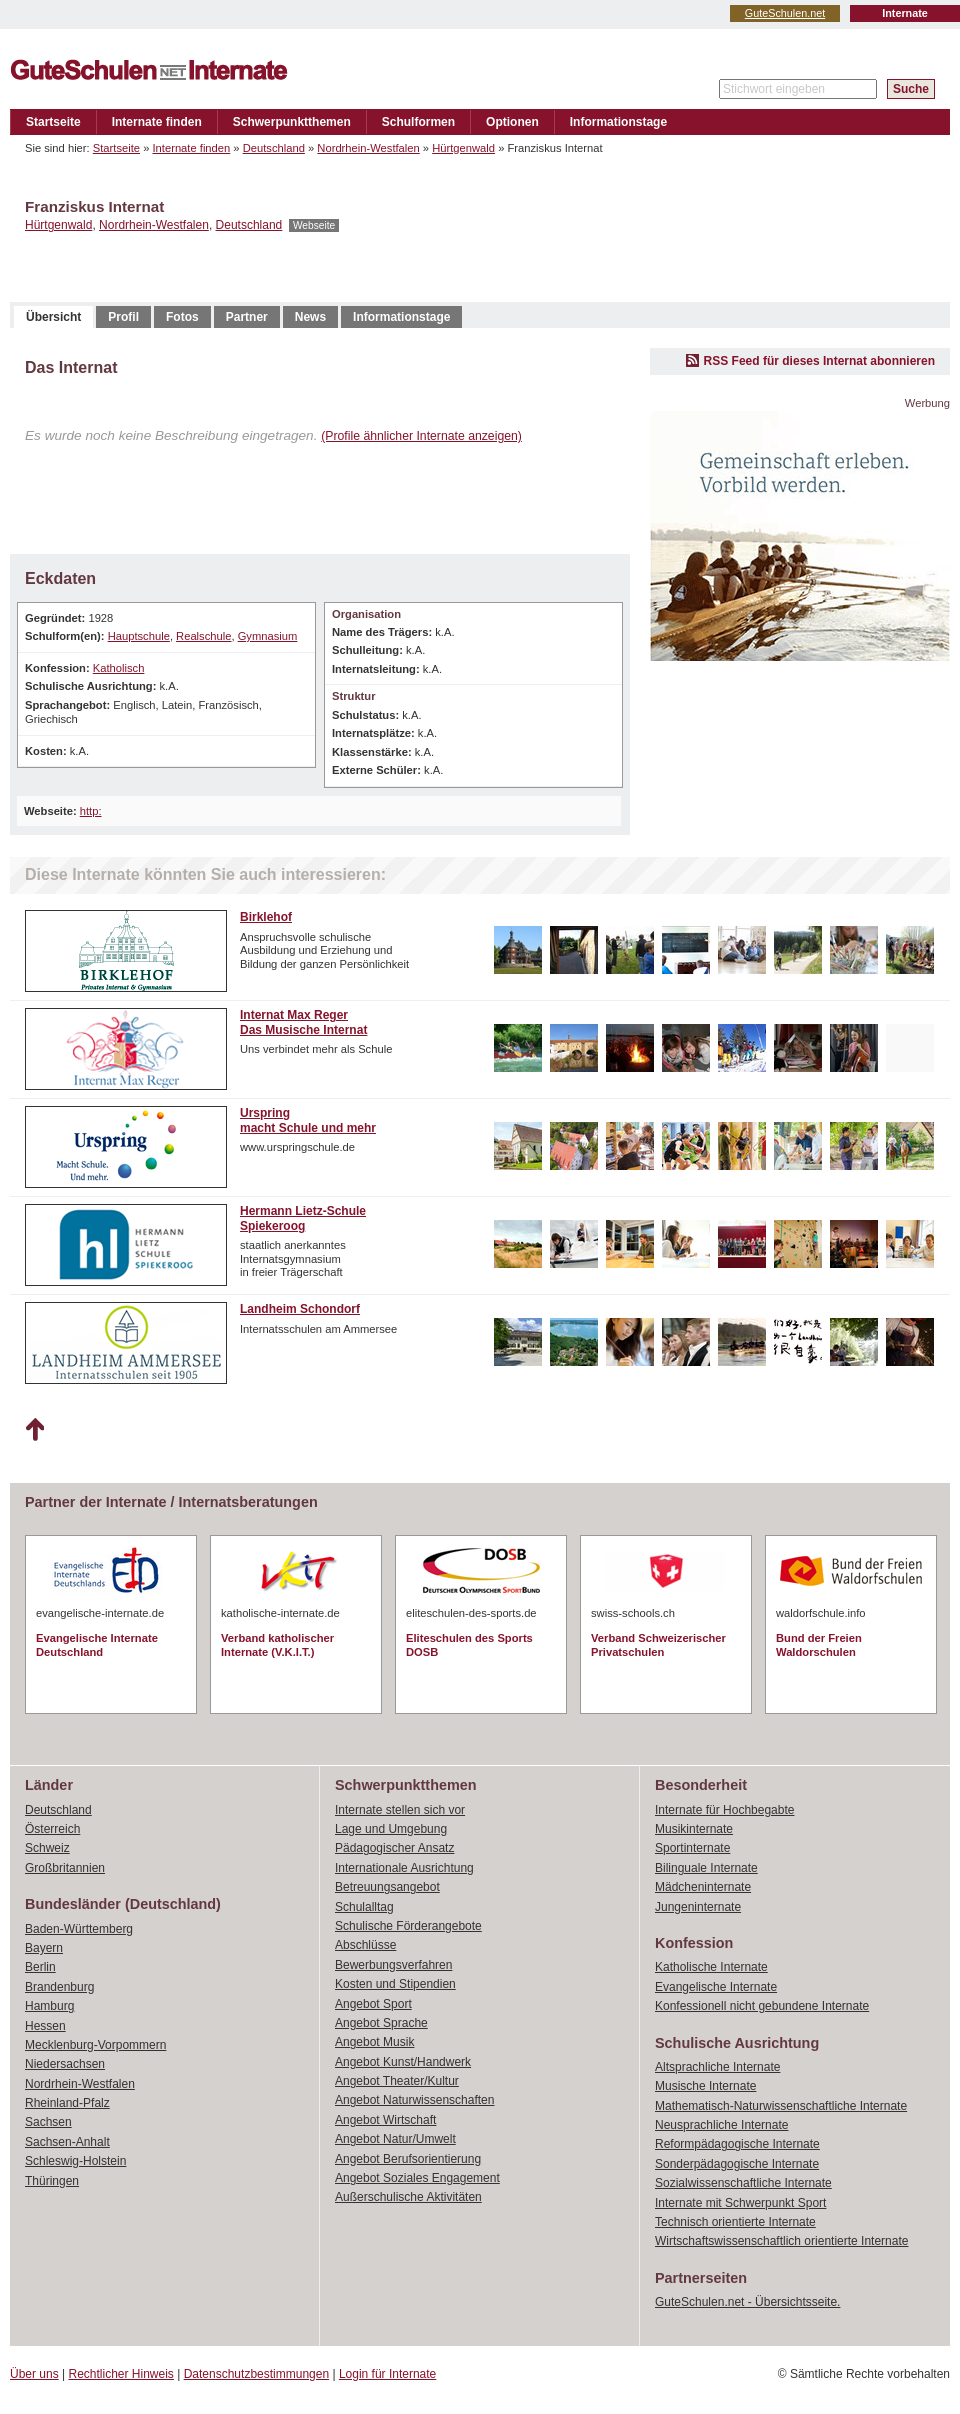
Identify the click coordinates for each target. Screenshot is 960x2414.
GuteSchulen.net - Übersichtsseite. (747, 2302)
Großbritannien (65, 1868)
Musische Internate (705, 2086)
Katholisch (119, 668)
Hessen (45, 2026)
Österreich (52, 1829)
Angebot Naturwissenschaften (414, 2100)
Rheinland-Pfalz (67, 2103)
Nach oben (34, 1430)
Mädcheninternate (703, 1887)
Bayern (44, 1948)
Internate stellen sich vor (400, 1810)
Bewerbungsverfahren (393, 1965)
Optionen (512, 122)
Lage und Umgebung (391, 1829)
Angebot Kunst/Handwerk (403, 2062)
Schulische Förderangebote (408, 1926)
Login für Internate (387, 2374)
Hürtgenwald (463, 148)
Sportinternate (692, 1848)
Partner (247, 317)
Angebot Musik (374, 2042)
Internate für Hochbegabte (724, 1810)
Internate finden (157, 122)
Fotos (182, 317)
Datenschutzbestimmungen (256, 2374)
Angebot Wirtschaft (385, 2120)
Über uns (34, 2374)
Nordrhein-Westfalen (368, 148)
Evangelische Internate (716, 1987)
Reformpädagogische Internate (737, 2144)
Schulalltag (364, 1907)
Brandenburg (59, 1987)
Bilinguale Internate (706, 1868)
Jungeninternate (698, 1907)
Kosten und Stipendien (395, 1984)
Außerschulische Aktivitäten (408, 2197)
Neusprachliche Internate (721, 2125)
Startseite (53, 122)
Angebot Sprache (381, 2023)
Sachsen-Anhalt (67, 2142)
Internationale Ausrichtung (404, 1868)
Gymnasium (268, 636)
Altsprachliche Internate (717, 2067)
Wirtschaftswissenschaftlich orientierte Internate (781, 2241)
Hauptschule (139, 636)
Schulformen (418, 122)
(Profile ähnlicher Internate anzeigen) (421, 436)
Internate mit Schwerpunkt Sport (740, 2203)
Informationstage (618, 122)
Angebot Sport (373, 2004)
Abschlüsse (365, 1945)
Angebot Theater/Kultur (397, 2081)
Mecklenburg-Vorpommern (95, 2045)
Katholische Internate (711, 1967)
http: (91, 811)
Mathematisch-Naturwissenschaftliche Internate (781, 2106)
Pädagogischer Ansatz (394, 1848)
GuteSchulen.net (785, 13)
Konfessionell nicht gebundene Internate (762, 2006)
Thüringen (52, 2181)
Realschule (203, 636)
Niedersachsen (65, 2064)
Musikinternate (694, 1829)
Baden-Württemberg (79, 1929)
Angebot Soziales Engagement (417, 2178)
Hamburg (49, 2006)
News (310, 317)
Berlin (40, 1967)
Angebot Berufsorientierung (408, 2159)
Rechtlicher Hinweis (121, 2374)
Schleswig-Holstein (75, 2161)
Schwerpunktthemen (292, 122)
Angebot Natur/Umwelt (395, 2139)
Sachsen (48, 2122)
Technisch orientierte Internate (735, 2222)
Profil (123, 317)
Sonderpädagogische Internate (737, 2164)
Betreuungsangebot (387, 1887)
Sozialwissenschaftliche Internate (743, 2183)
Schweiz (47, 1848)
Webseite (314, 225)
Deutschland (274, 148)
